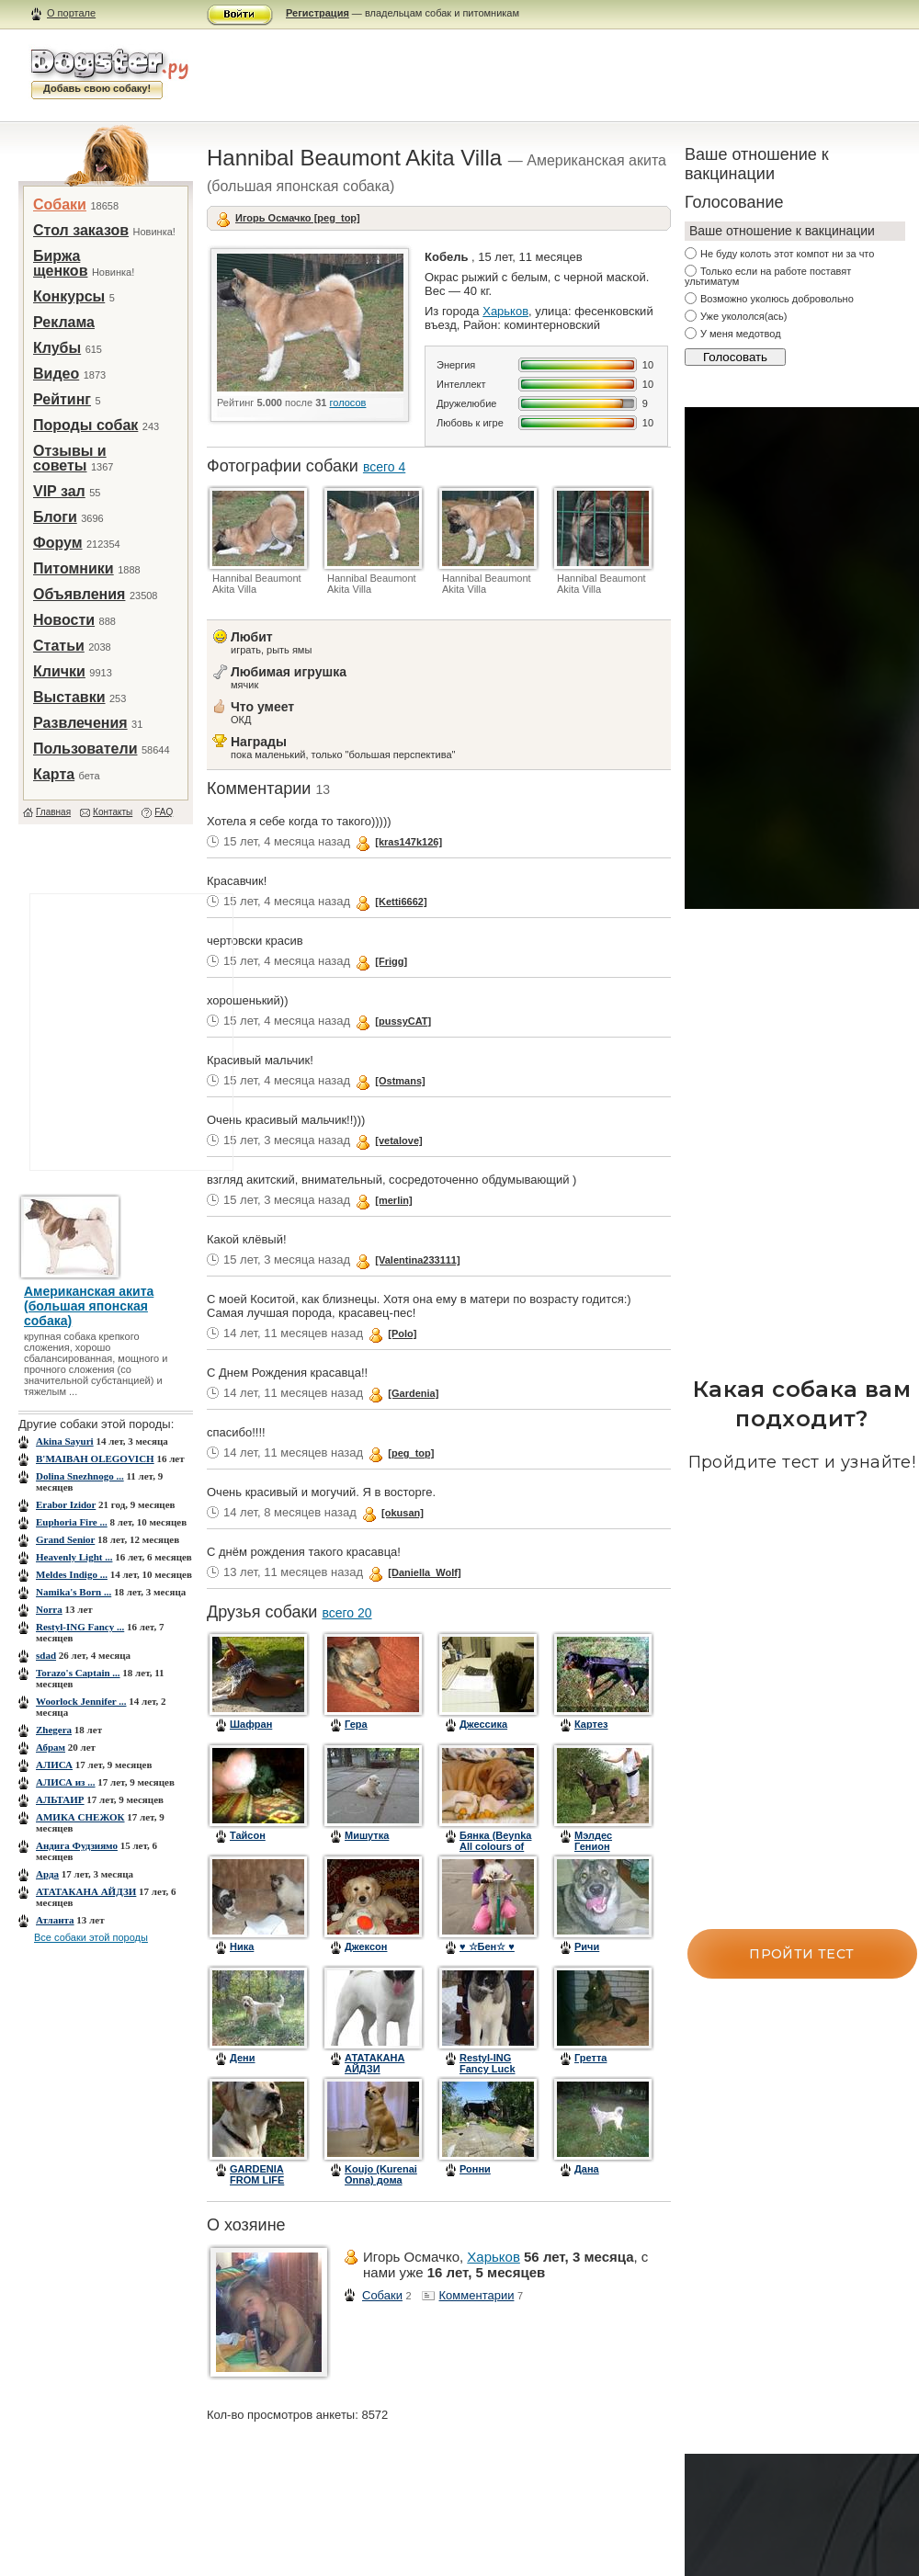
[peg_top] (411, 1452)
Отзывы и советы (70, 458)
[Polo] (402, 1333)
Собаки (59, 204)
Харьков (505, 311)
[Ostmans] (400, 1080)
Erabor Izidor (66, 1504)
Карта (53, 774)
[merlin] (393, 1200)
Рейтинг (62, 399)
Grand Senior (65, 1539)
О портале (71, 12)
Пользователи (85, 748)
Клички (59, 671)
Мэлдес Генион (593, 1841)
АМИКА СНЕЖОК (80, 1816)
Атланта (55, 1919)
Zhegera (54, 1729)
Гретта (590, 2057)
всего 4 (384, 467)
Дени (242, 2057)
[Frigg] (391, 961)
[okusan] (402, 1512)
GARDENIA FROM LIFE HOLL (257, 2179)
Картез (591, 1724)
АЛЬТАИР (60, 1799)
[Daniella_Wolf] (424, 1572)
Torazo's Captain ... (78, 1672)
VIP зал (59, 491)
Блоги (55, 517)
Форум (58, 542)
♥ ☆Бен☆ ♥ (487, 1946)
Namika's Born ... (73, 1591)
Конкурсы (69, 296)
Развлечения (80, 723)
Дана (586, 2168)
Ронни (475, 2168)
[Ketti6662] (400, 901)
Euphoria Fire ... (72, 1521)
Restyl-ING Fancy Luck (488, 2063)
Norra (49, 1609)
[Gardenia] (413, 1393)
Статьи (59, 645)
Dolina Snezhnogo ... (80, 1475)
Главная (53, 812)
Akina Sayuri (65, 1441)
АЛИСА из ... (66, 1781)
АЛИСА (54, 1764)
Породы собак (85, 425)
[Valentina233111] (417, 1259)
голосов (348, 402)
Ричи (586, 1946)
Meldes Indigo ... (72, 1574)
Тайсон (248, 1835)
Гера (356, 1724)
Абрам (50, 1747)
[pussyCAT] (403, 1021)
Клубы (57, 348)
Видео (56, 373)
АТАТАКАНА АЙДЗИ (86, 1891)
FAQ (163, 812)
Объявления (79, 594)
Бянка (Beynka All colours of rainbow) (495, 1846)
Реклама (64, 322)
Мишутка (367, 1835)
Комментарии (477, 2295)
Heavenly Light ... (74, 1556)
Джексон (366, 1946)
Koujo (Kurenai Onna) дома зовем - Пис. (381, 2179)
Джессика (483, 1724)
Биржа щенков (60, 263)
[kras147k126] (408, 841)
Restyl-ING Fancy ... (80, 1626)
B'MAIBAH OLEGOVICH (95, 1458)
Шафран (251, 1724)
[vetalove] (398, 1140)
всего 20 (346, 1613)
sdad (46, 1655)
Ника (242, 1946)
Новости (64, 620)
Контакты (112, 812)
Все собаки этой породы (91, 1937)
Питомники (73, 568)
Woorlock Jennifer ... (81, 1701)
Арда (47, 1873)
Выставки (69, 697)
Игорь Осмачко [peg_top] (297, 217)
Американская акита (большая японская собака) (88, 1306)
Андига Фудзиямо (77, 1845)
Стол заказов (81, 230)
